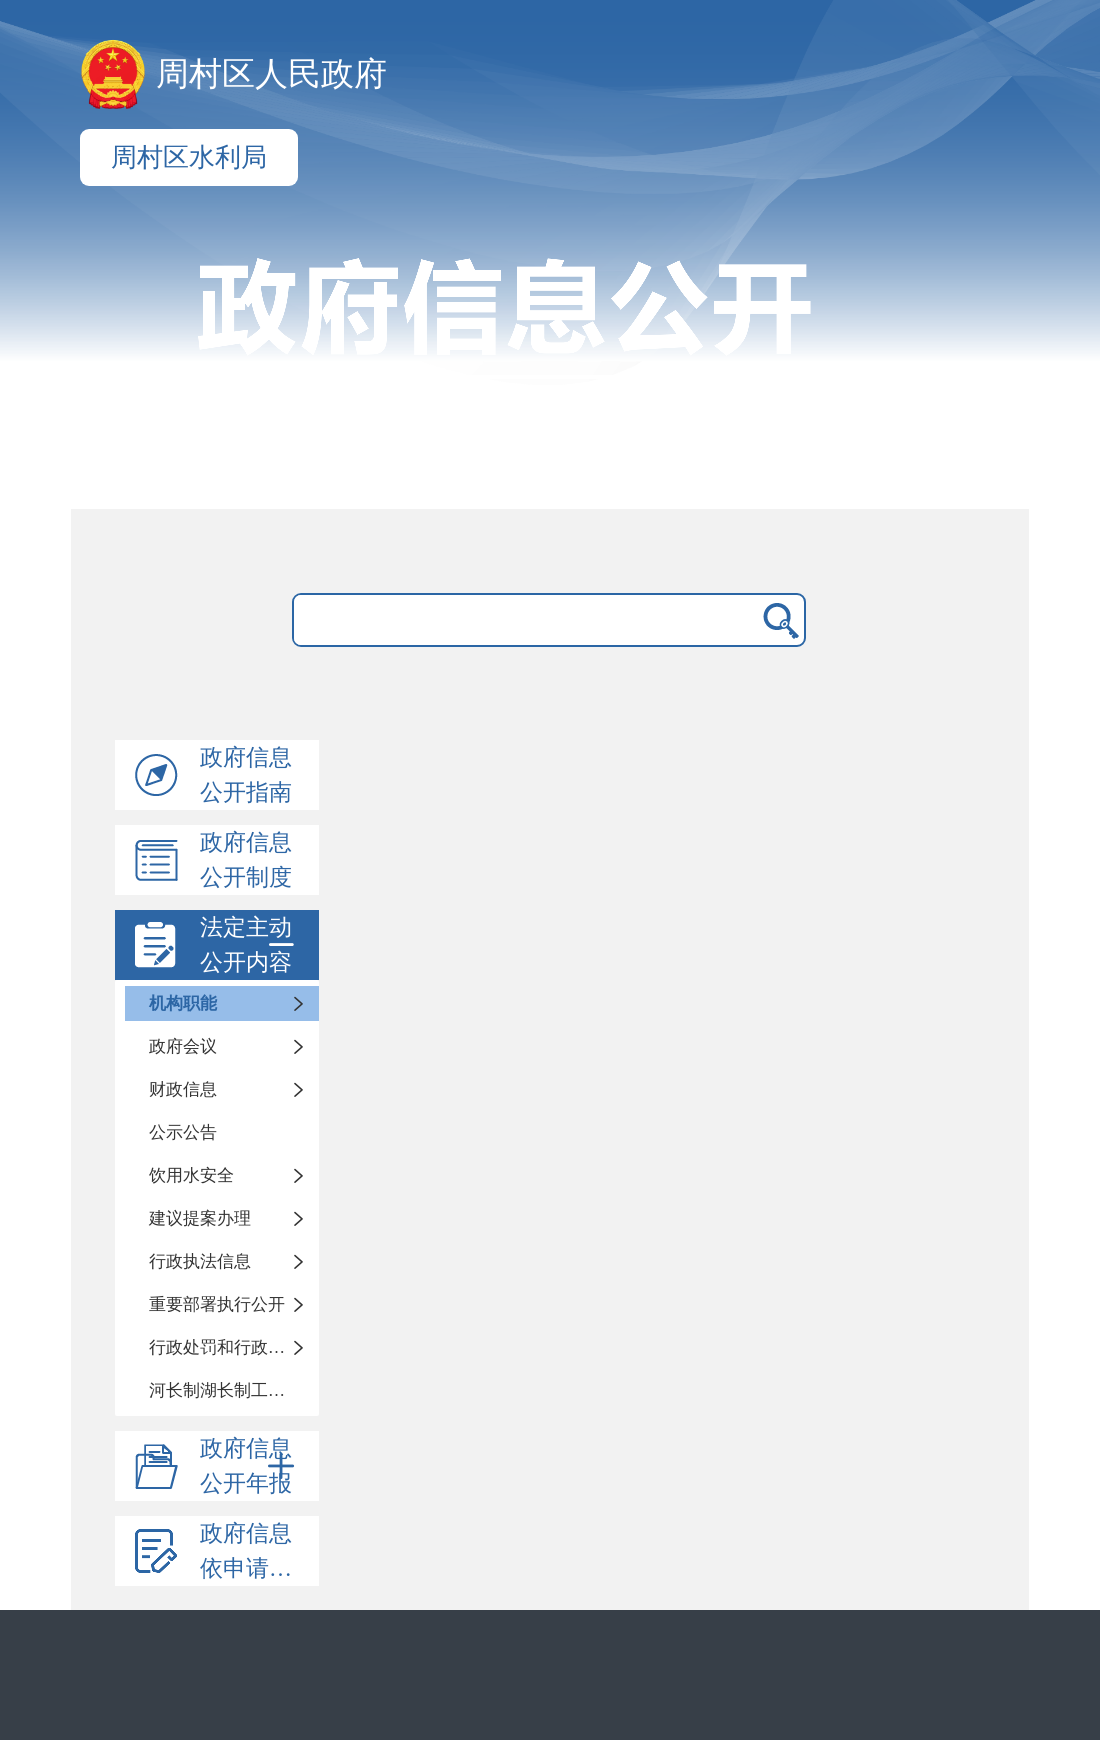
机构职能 (183, 1003)
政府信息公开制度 (246, 860)
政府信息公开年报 (251, 1466)
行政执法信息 (200, 1261)
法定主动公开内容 (251, 945)
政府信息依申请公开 (257, 1551)
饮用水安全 (191, 1175)
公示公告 (183, 1132)
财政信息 (183, 1089)
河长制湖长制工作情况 (234, 1390)
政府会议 (183, 1046)
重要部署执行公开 (217, 1304)
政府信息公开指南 (246, 775)
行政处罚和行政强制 (225, 1347)
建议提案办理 (200, 1218)
